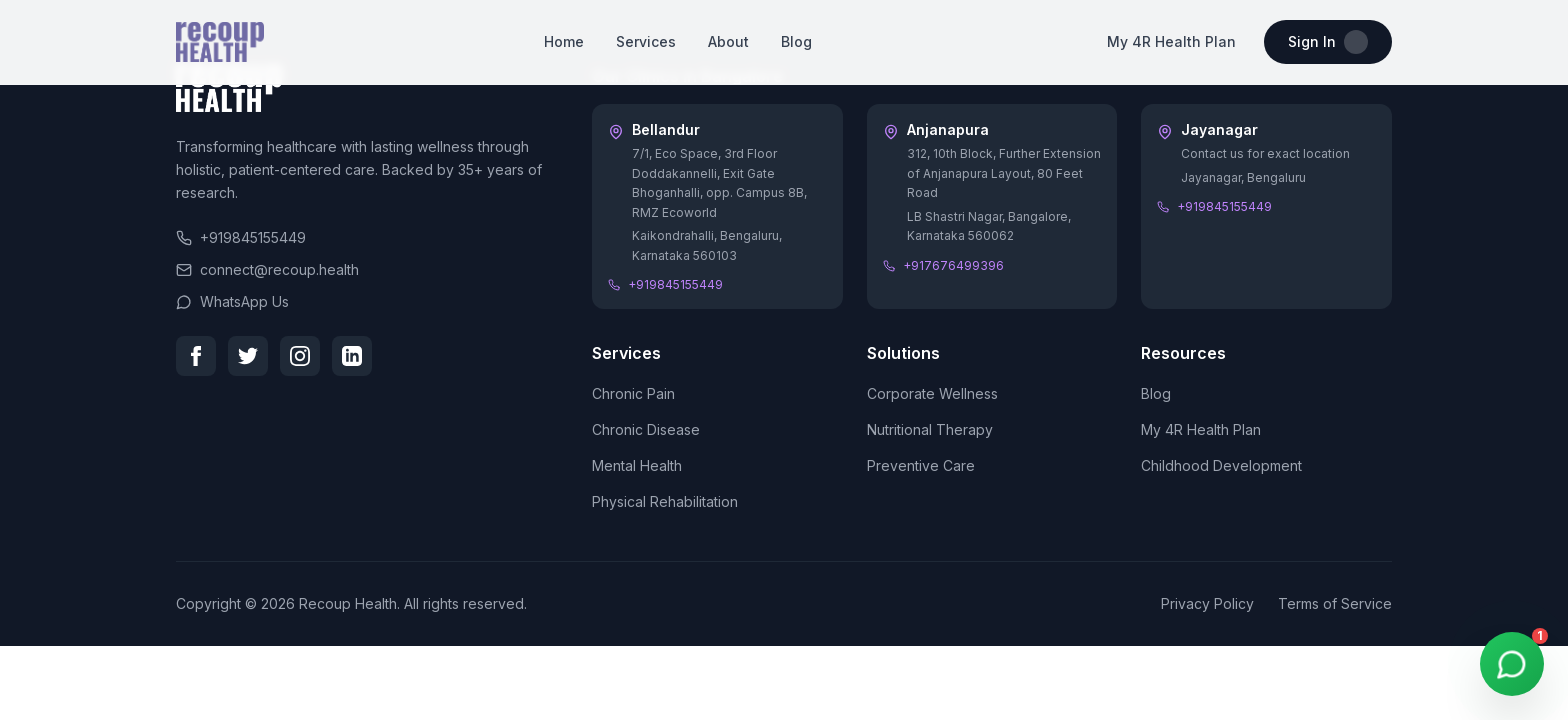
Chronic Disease (646, 429)
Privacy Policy (1207, 603)
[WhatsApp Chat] (1512, 664)
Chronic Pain (633, 393)
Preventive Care (921, 465)
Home (564, 41)
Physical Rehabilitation (665, 501)
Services (646, 41)
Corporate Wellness (932, 393)
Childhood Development (1221, 465)
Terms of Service (1335, 603)
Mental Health (637, 465)
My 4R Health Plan (1171, 41)
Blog (796, 41)
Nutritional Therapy (930, 429)
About (728, 41)
